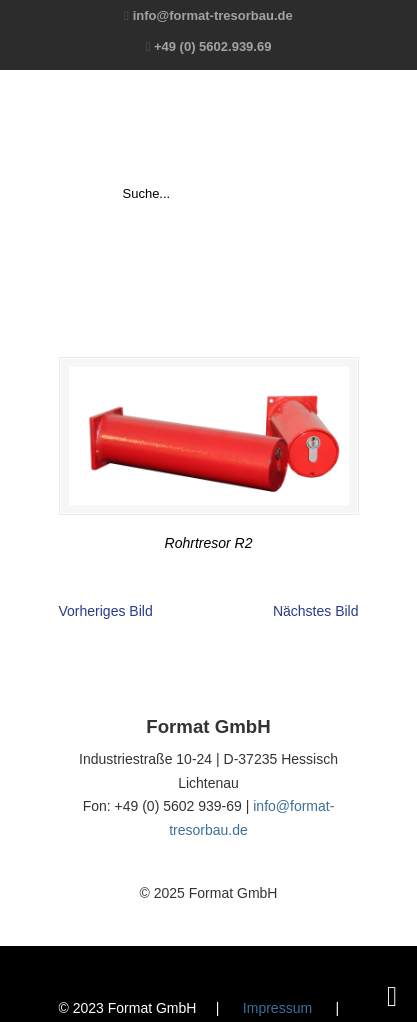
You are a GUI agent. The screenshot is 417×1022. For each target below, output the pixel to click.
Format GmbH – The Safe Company (209, 126)
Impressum (277, 1008)
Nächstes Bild (316, 611)
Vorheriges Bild (106, 611)
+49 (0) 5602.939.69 (212, 46)
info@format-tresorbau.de (213, 15)
